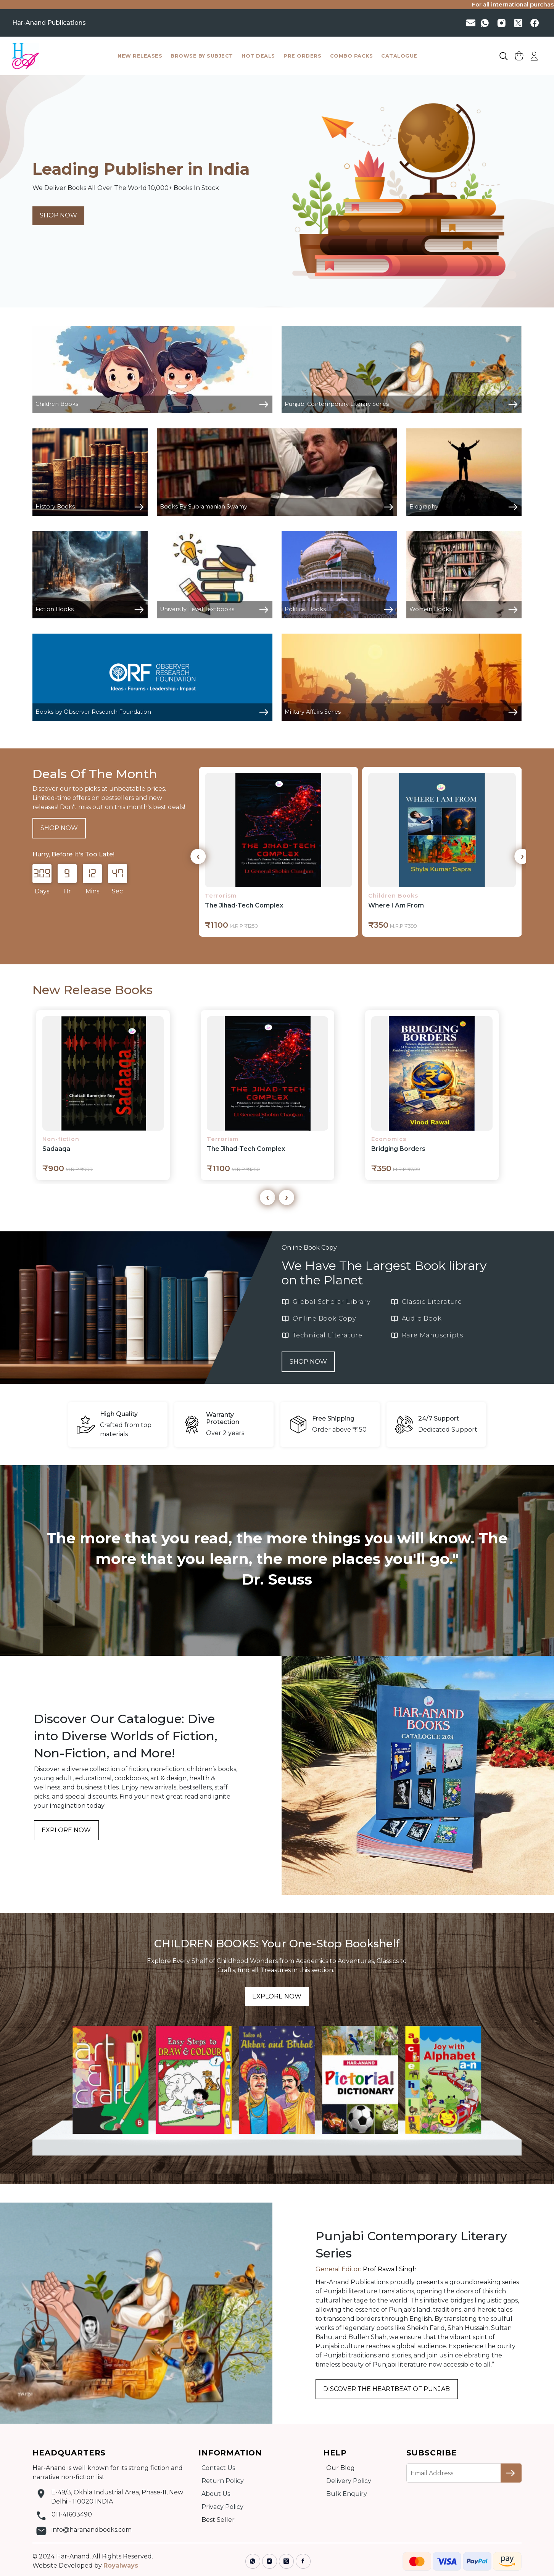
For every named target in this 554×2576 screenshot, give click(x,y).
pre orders (302, 56)
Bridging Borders (398, 1148)
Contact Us (218, 2467)
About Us (215, 2493)
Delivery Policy (348, 2480)
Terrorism (221, 895)
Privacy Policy (222, 2506)
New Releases (140, 56)
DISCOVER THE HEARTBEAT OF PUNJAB (386, 2389)
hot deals (258, 56)
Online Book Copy (309, 1247)
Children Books (393, 895)
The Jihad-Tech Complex (244, 905)
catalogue (399, 56)
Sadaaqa (56, 1148)
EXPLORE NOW (66, 1830)
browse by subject (202, 56)
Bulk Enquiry (346, 2493)
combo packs (351, 56)
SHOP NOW (58, 215)
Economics (388, 1139)
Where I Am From (396, 905)
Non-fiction (60, 1139)
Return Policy (222, 2480)
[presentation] (198, 856)
